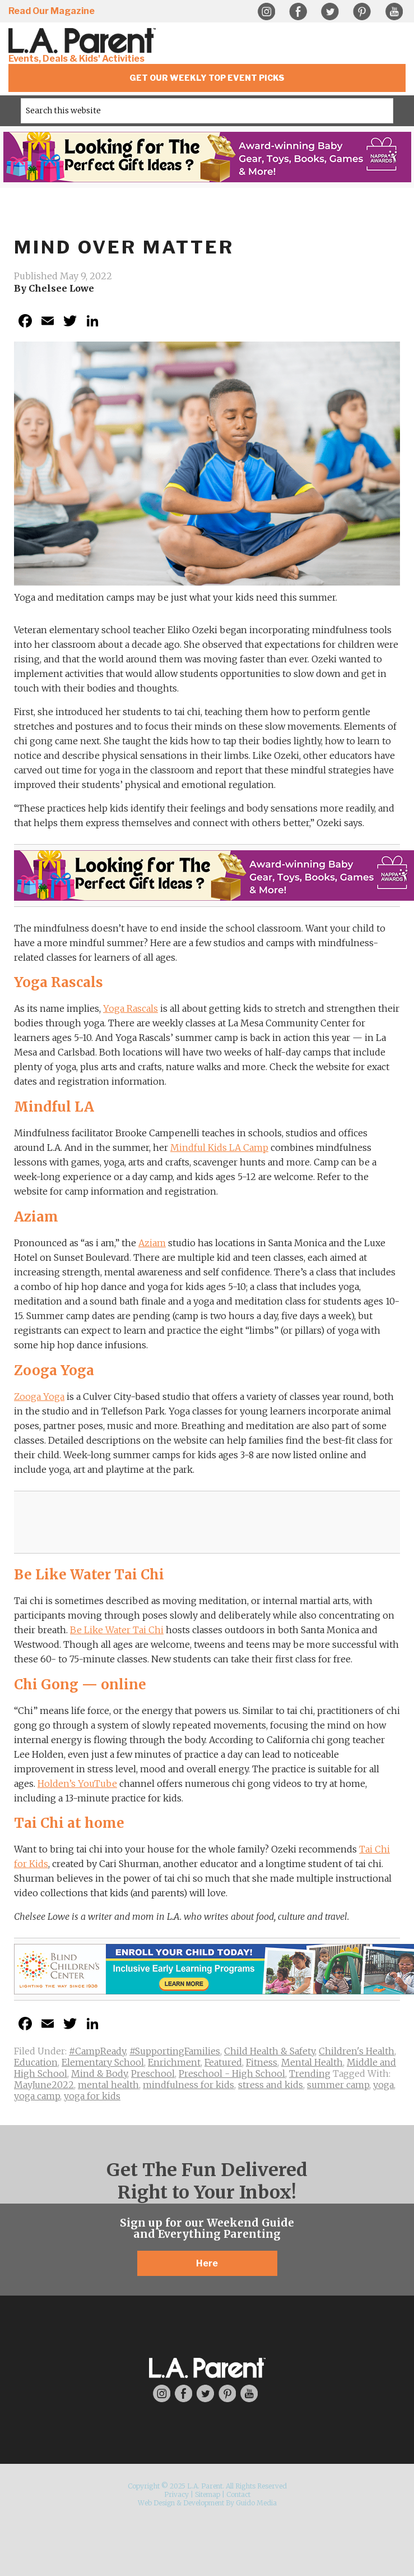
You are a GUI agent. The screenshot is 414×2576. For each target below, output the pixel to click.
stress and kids (270, 2084)
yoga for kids (92, 2096)
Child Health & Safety (269, 2051)
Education (36, 2062)
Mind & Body (99, 2073)
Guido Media (256, 2503)
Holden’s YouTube (77, 1783)
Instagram (266, 12)
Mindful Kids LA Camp (219, 1147)
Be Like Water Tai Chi (117, 1629)
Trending (310, 2073)
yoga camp (37, 2096)
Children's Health (356, 2051)
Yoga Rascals (130, 1008)
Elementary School (103, 2062)
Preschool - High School (232, 2073)
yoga (383, 2084)
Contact (238, 2494)
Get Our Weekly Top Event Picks (207, 77)
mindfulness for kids (188, 2084)
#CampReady (97, 2051)
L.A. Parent (84, 40)
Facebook (298, 12)
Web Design (156, 2503)
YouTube (394, 12)
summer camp (338, 2084)
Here (207, 2263)
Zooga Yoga (39, 1396)
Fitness (261, 2062)
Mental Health (312, 2062)
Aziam (152, 1242)
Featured (223, 2062)
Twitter (330, 12)
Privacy (176, 2494)
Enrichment (174, 2062)
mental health (108, 2084)
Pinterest (362, 12)
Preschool (153, 2073)
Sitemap (207, 2494)
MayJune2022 (44, 2084)
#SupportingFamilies (174, 2051)
